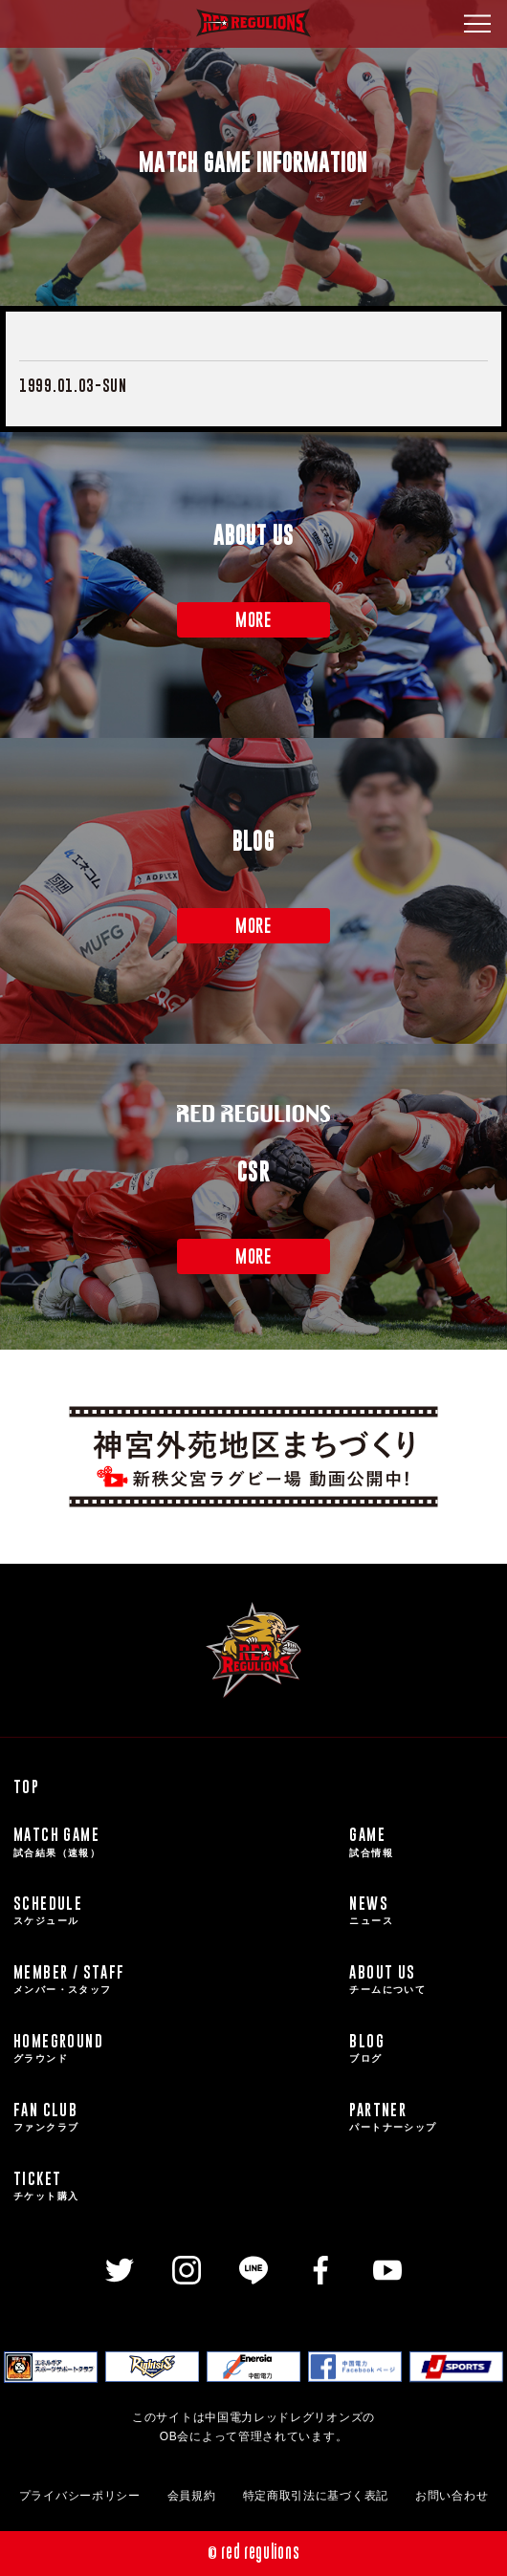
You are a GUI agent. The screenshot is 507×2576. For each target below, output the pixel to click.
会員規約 (191, 2495)
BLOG (421, 2048)
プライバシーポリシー (80, 2495)
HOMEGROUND (176, 2048)
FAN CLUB (176, 2117)
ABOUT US (421, 1979)
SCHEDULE (176, 1911)
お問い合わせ (451, 2495)
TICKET (176, 2186)
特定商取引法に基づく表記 (315, 2495)
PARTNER (421, 2117)
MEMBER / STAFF (176, 1979)
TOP (26, 1786)
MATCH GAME (176, 1842)
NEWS (421, 1911)
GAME (421, 1842)
